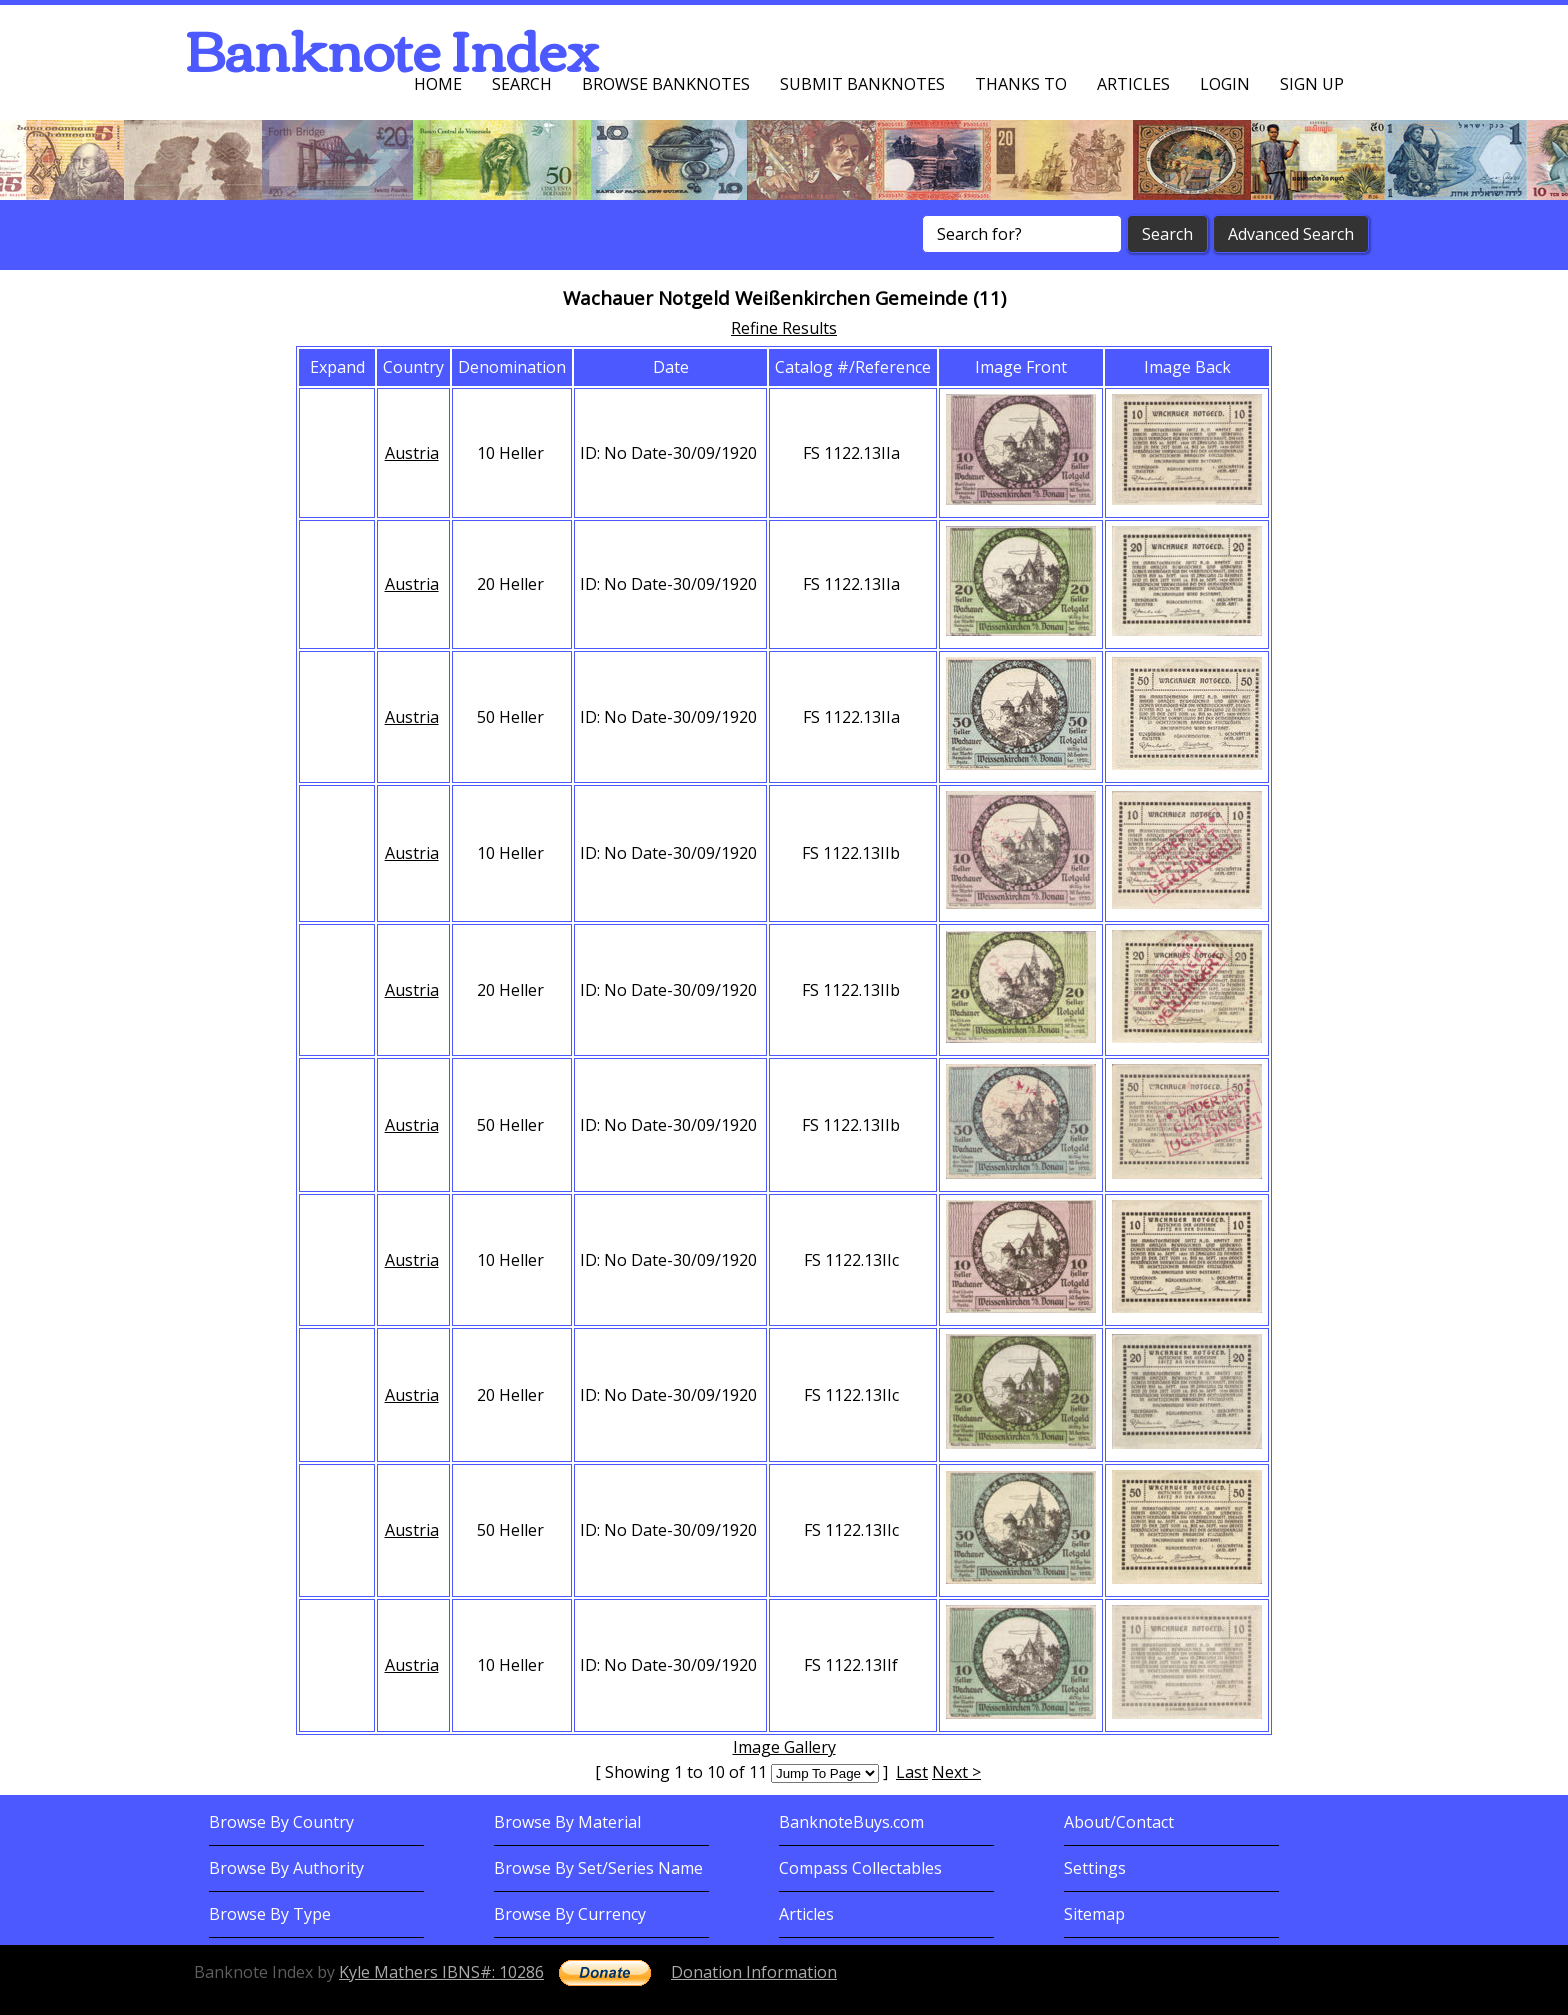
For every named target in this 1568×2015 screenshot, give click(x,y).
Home (438, 84)
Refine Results (784, 328)
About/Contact (1119, 1822)
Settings (1095, 1868)
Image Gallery (784, 1747)
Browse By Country (281, 1822)
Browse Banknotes (666, 84)
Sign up (1312, 84)
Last (912, 1772)
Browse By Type (270, 1914)
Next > (956, 1772)
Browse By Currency (570, 1914)
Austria (412, 453)
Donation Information (754, 1972)
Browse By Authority (286, 1868)
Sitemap (1094, 1914)
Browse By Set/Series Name (598, 1868)
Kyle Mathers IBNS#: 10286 (441, 1972)
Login (1225, 84)
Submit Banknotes (862, 84)
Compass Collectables (860, 1868)
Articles (1133, 84)
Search (522, 84)
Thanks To (1021, 84)
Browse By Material (567, 1822)
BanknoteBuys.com (851, 1822)
